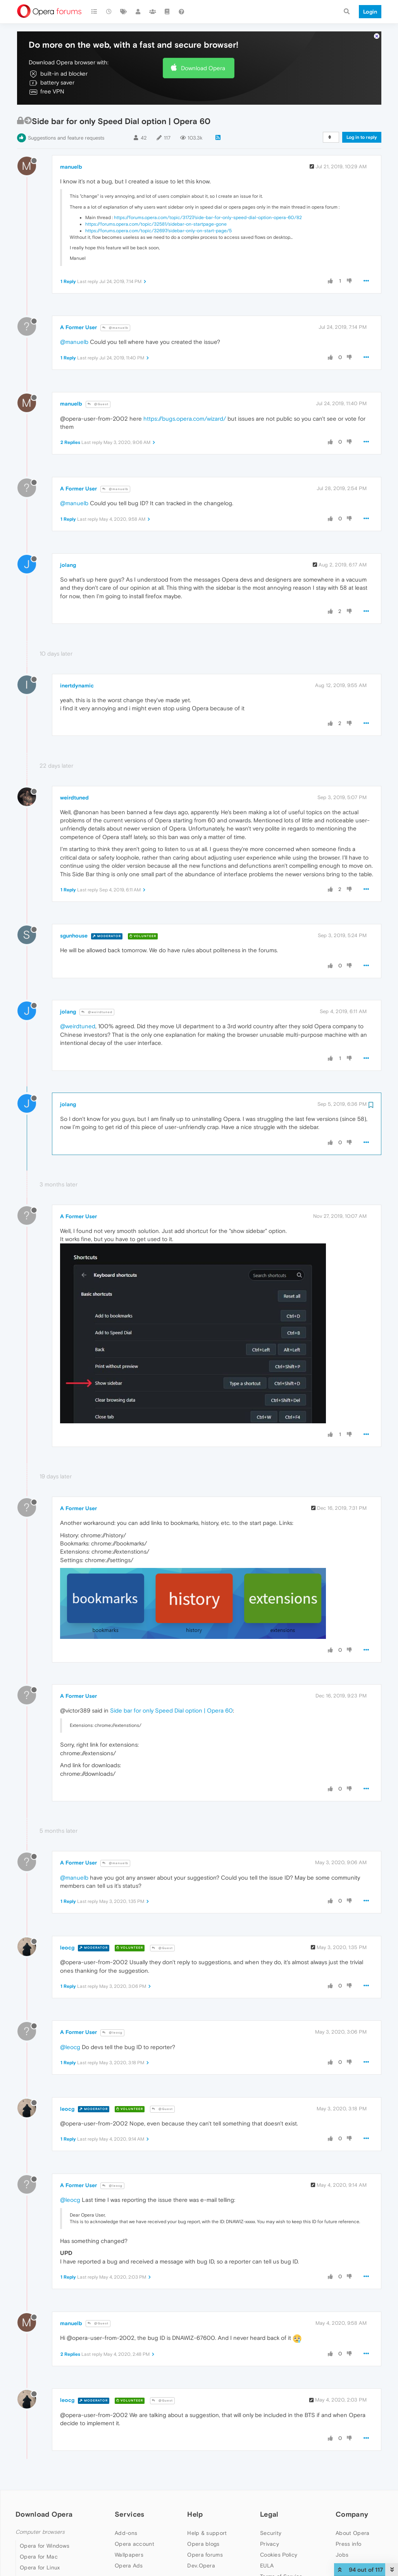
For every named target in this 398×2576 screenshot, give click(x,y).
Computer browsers (40, 2532)
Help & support (207, 2533)
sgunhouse (74, 935)
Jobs (342, 2555)
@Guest (98, 404)
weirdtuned (74, 797)
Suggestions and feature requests (66, 138)
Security (270, 2533)
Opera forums (205, 2555)
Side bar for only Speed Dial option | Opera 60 (171, 1710)
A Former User (78, 327)
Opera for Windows (44, 2546)
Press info (348, 2544)
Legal (269, 2514)
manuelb (71, 167)
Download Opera (203, 68)
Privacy (269, 2544)
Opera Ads (129, 2565)
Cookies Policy (278, 2555)
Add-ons (126, 2533)
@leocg (112, 2032)
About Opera (352, 2533)
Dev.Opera (201, 2565)
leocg (67, 1947)
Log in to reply (361, 137)
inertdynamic (77, 685)
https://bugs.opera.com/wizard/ (184, 418)
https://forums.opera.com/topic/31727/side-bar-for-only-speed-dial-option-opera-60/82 (208, 217)
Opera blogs (203, 2544)
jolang (68, 565)
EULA (267, 2565)
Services (129, 2514)
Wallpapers (129, 2555)
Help (195, 2514)
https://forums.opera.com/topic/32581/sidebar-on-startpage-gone (156, 224)
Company (352, 2514)
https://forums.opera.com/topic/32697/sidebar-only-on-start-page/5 (158, 230)
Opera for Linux (40, 2567)
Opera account (134, 2544)
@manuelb (115, 328)
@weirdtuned (96, 1012)
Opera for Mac (39, 2557)
